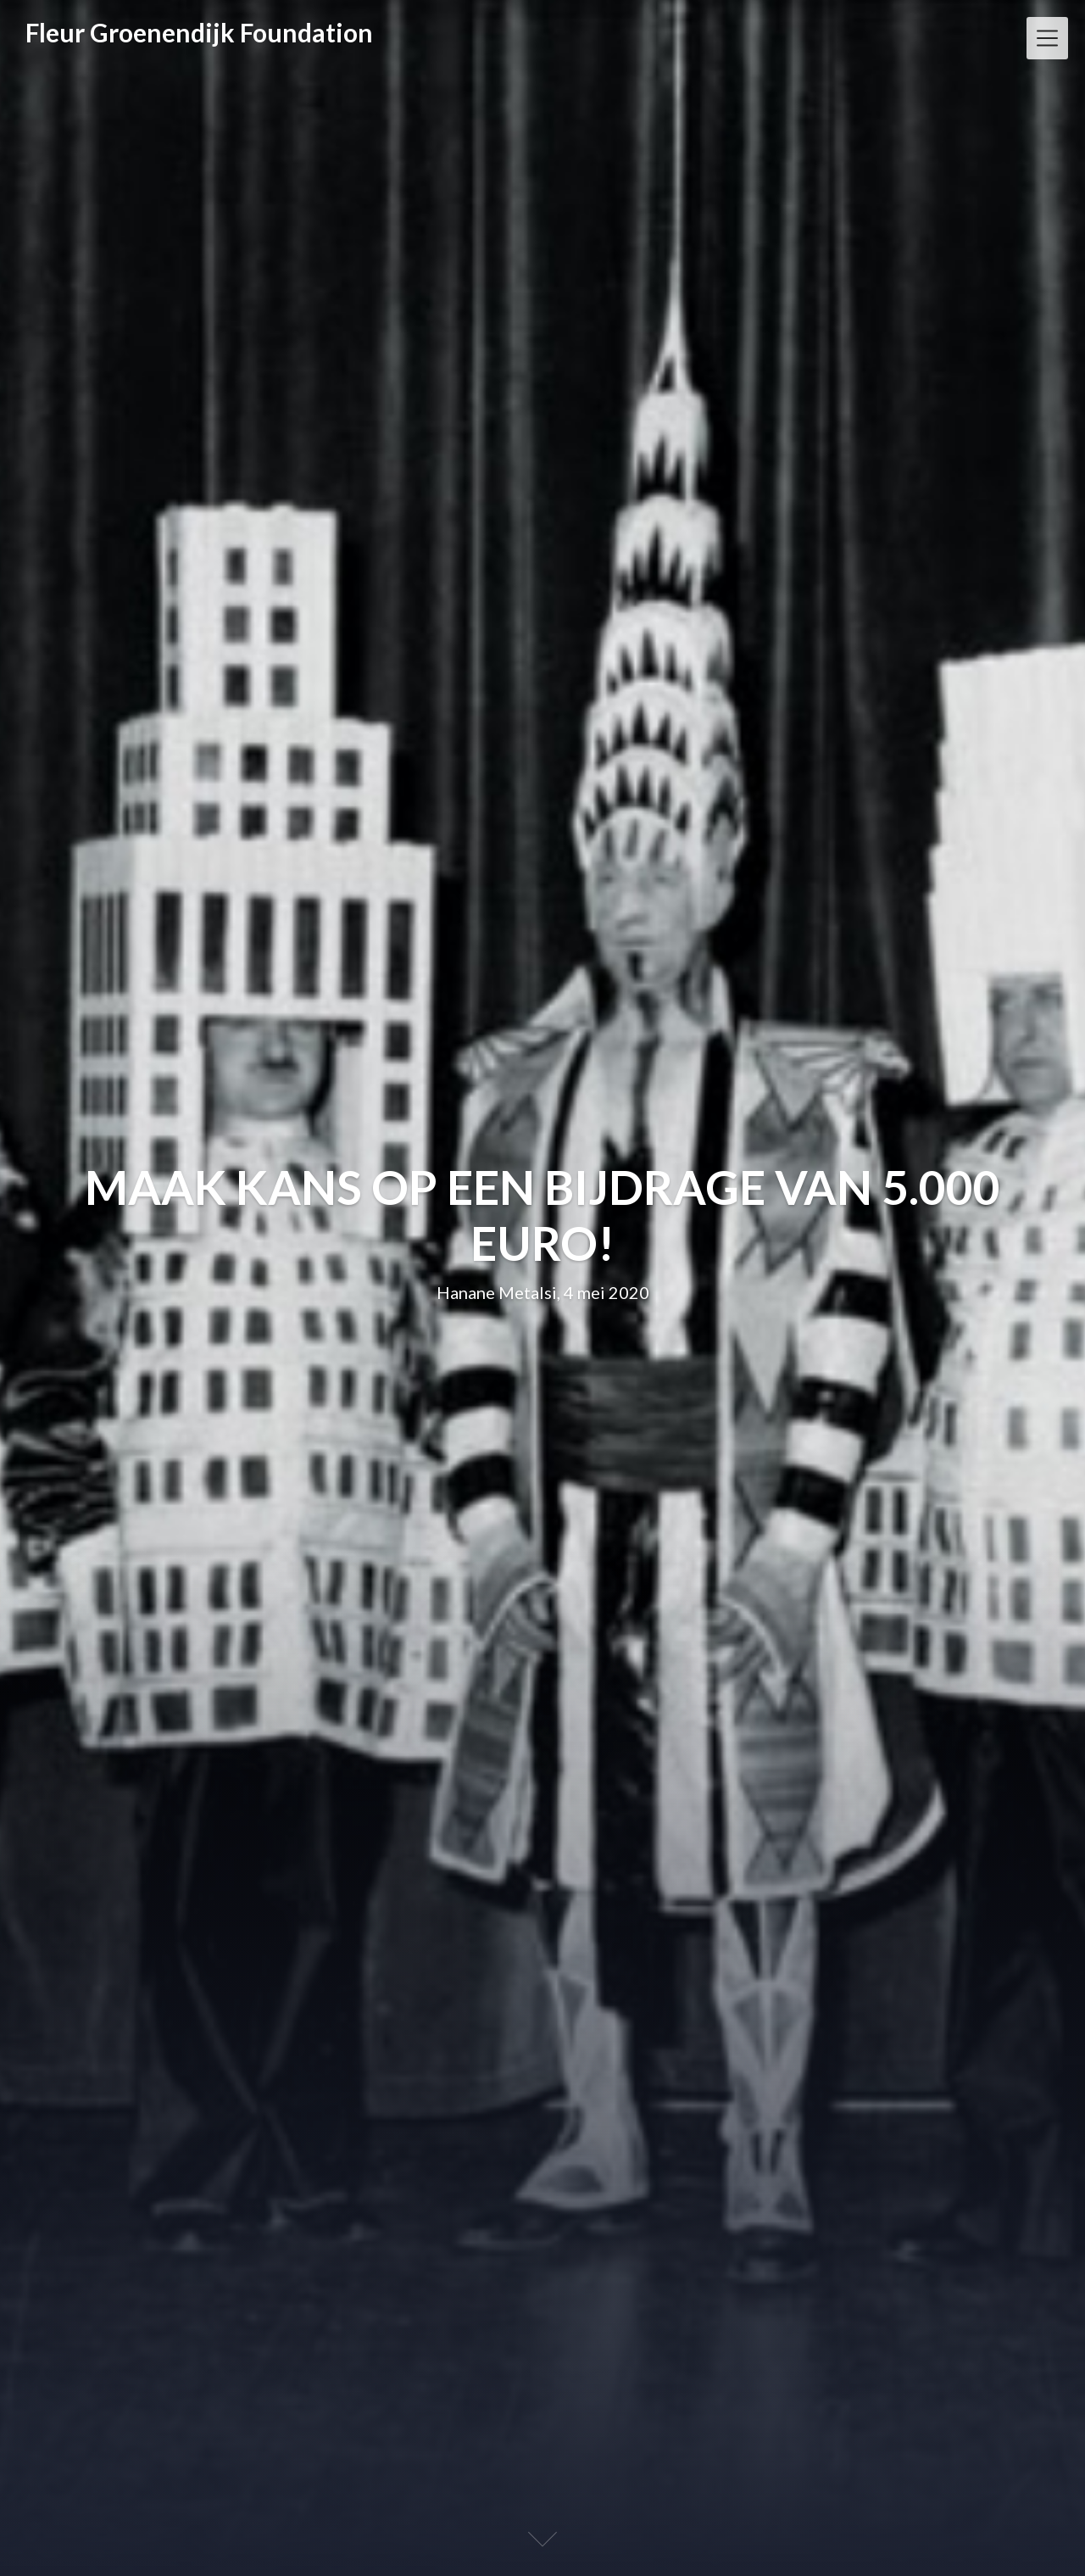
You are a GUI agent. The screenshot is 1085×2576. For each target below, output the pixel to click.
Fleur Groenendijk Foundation (199, 32)
